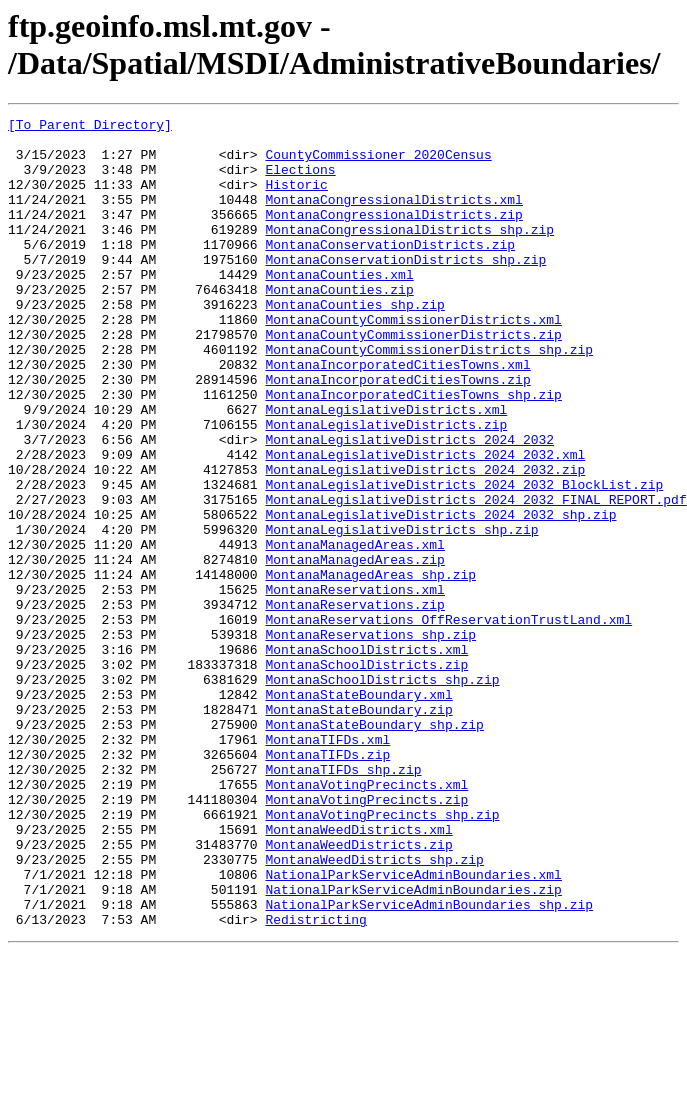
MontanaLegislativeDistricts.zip (386, 487)
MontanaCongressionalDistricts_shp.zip (409, 253)
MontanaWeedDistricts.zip (358, 991)
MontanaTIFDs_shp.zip (343, 901)
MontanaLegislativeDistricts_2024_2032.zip (425, 541)
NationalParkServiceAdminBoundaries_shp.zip (429, 1063)
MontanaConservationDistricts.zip (390, 271)
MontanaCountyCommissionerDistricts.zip (413, 379)
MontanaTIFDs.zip (327, 883)
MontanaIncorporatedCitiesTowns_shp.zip (413, 451)
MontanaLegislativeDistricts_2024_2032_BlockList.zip (464, 559)
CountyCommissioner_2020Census (378, 163)
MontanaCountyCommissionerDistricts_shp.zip (429, 397)
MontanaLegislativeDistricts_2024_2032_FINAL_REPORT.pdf (475, 577)
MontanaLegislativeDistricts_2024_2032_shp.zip (440, 595)
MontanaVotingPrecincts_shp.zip (382, 955)
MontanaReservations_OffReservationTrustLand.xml (448, 721)
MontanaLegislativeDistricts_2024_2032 (409, 505)
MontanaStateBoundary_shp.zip (374, 847)
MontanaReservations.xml (354, 685)
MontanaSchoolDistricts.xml (366, 757)
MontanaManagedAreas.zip (354, 649)
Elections (300, 181)
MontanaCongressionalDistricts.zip (393, 235)
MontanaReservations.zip (354, 703)
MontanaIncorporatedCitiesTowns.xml (397, 415)
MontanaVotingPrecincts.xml (366, 919)
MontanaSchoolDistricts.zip (366, 775)
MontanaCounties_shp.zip (354, 343)
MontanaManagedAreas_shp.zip (370, 667)
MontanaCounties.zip (339, 325)
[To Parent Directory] (90, 127)
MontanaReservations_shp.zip (370, 739)
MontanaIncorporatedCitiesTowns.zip (397, 433)
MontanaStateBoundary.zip (358, 829)
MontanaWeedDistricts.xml (358, 973)
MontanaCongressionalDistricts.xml (393, 217)
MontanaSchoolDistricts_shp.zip (382, 793)
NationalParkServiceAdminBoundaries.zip (413, 1045)
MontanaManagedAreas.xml (354, 631)
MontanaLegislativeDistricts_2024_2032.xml (425, 523)
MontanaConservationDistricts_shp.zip (405, 289)
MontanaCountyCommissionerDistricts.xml (413, 361)
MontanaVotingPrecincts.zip (366, 937)
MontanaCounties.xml (339, 307)
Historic (296, 199)
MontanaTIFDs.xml (327, 865)
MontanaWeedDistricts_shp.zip (374, 1009)
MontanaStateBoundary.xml (358, 811)
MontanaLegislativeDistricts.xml (386, 469)
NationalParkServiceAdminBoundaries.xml (413, 1027)
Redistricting (315, 1081)
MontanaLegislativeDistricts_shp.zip (401, 613)
